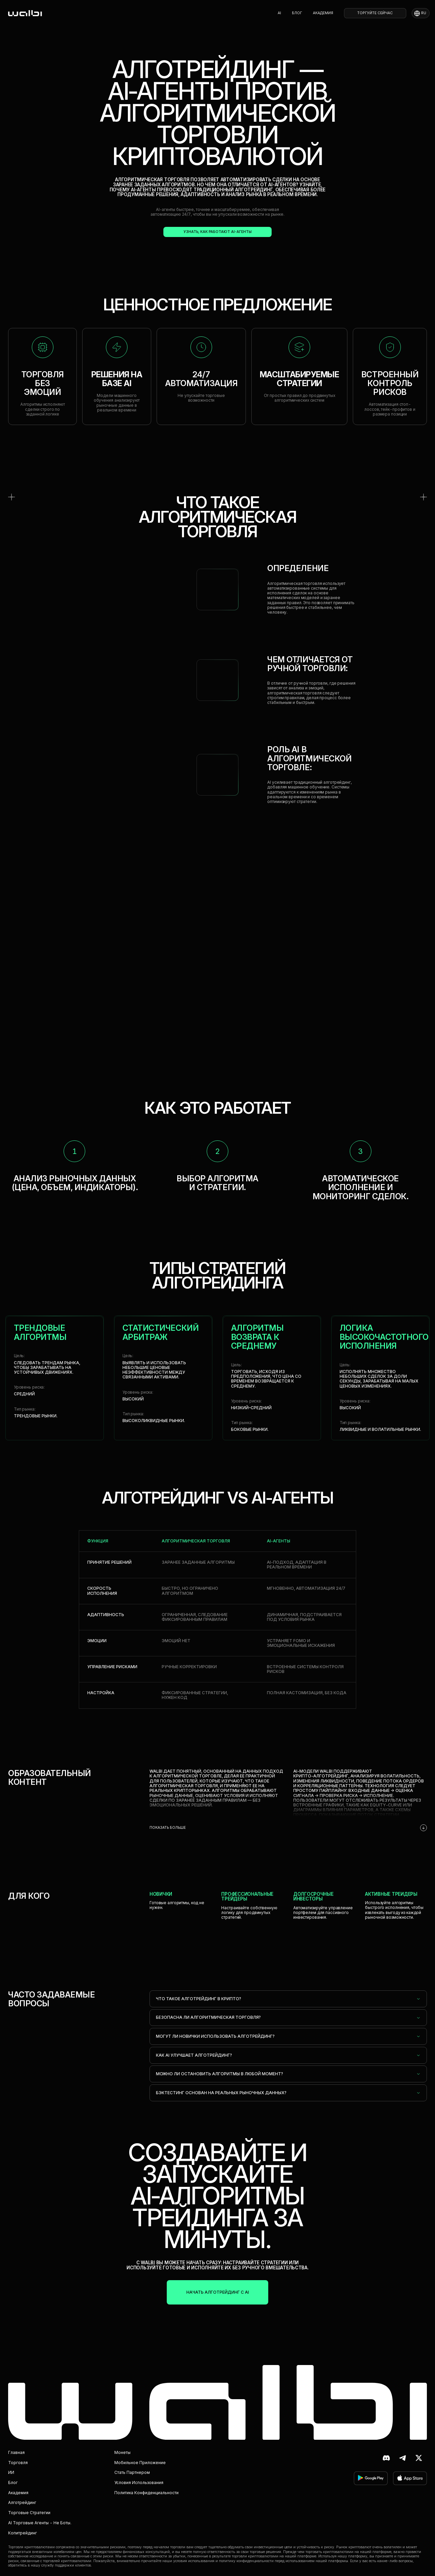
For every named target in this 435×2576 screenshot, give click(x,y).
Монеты (122, 2452)
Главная (16, 2452)
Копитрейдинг (22, 2532)
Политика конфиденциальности (146, 2492)
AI (279, 13)
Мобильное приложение (140, 2462)
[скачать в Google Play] (371, 2478)
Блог (297, 13)
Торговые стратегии (29, 2512)
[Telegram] (402, 2458)
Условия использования (138, 2482)
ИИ (11, 2472)
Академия (323, 13)
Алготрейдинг (22, 2502)
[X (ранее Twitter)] (419, 2458)
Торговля (18, 2462)
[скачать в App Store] (410, 2478)
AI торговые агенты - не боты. (39, 2522)
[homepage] (25, 13)
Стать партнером (132, 2472)
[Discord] (386, 2458)
